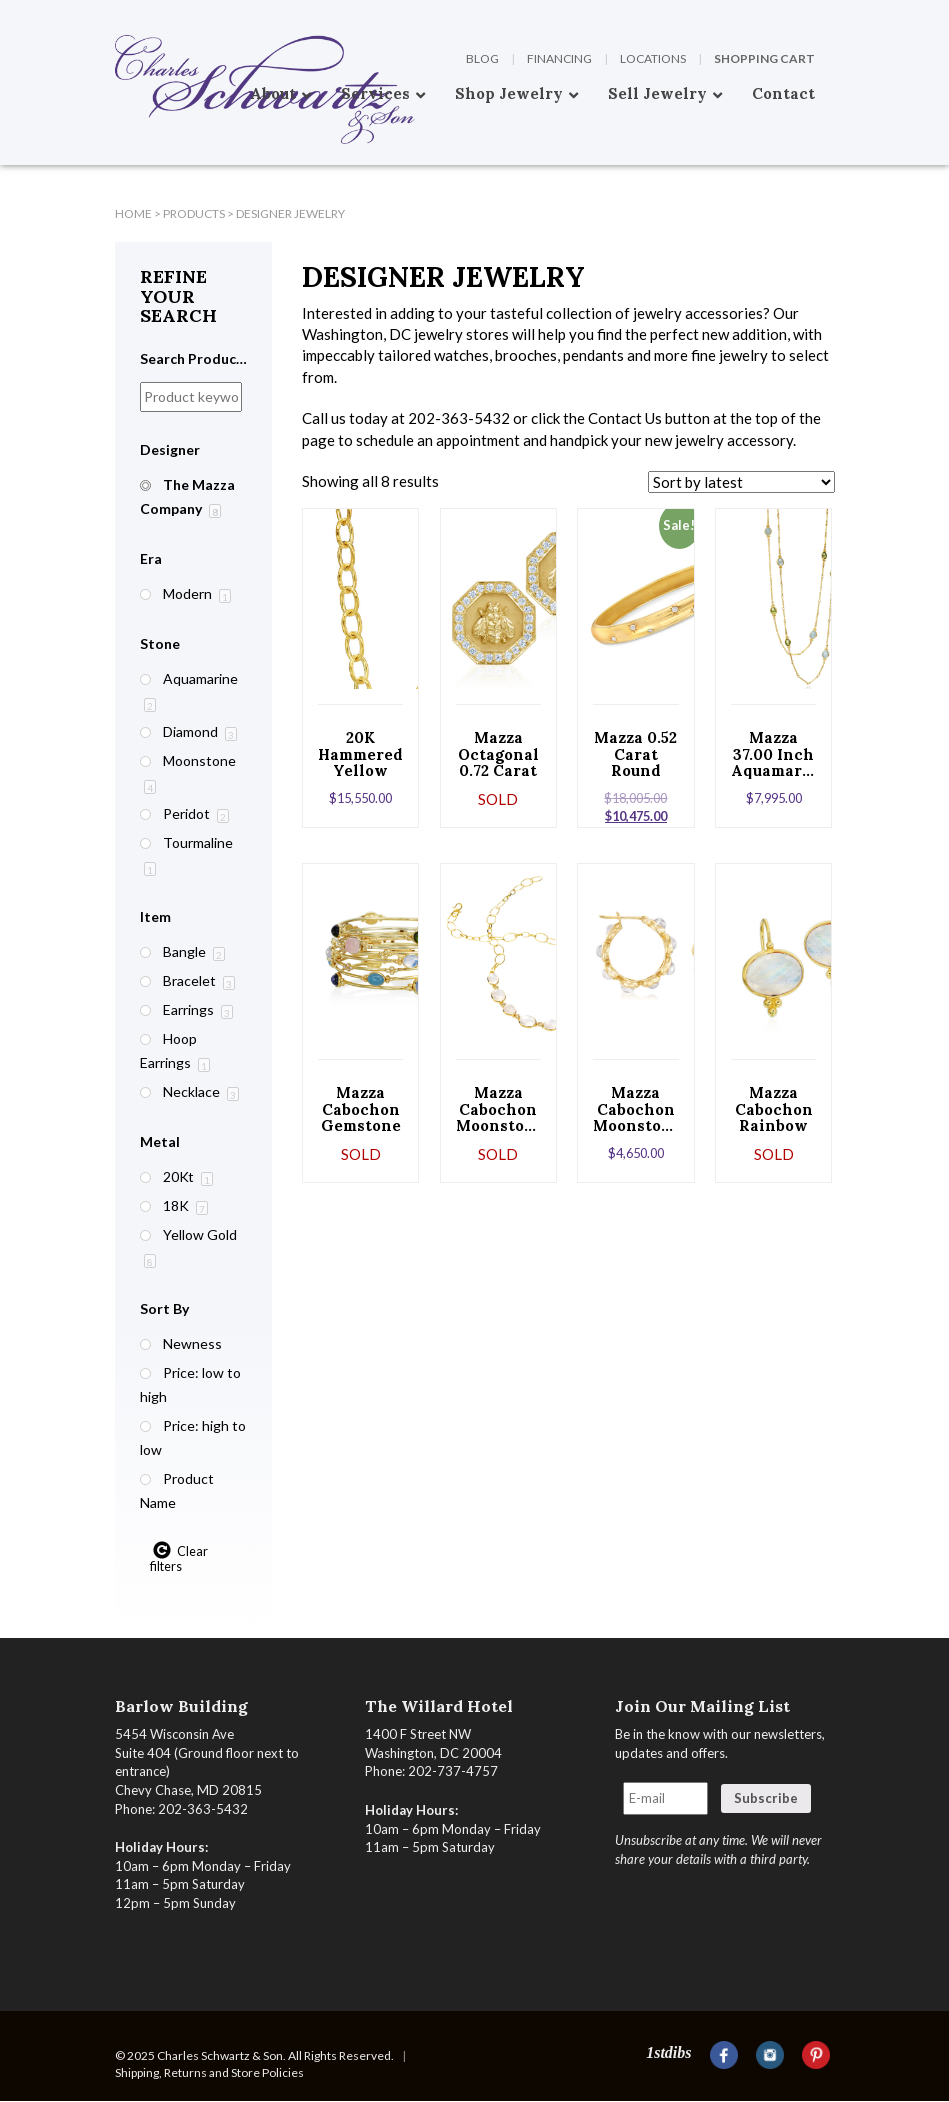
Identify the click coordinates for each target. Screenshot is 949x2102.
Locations (653, 58)
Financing (559, 58)
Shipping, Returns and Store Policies (209, 2072)
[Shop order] (741, 482)
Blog (482, 58)
